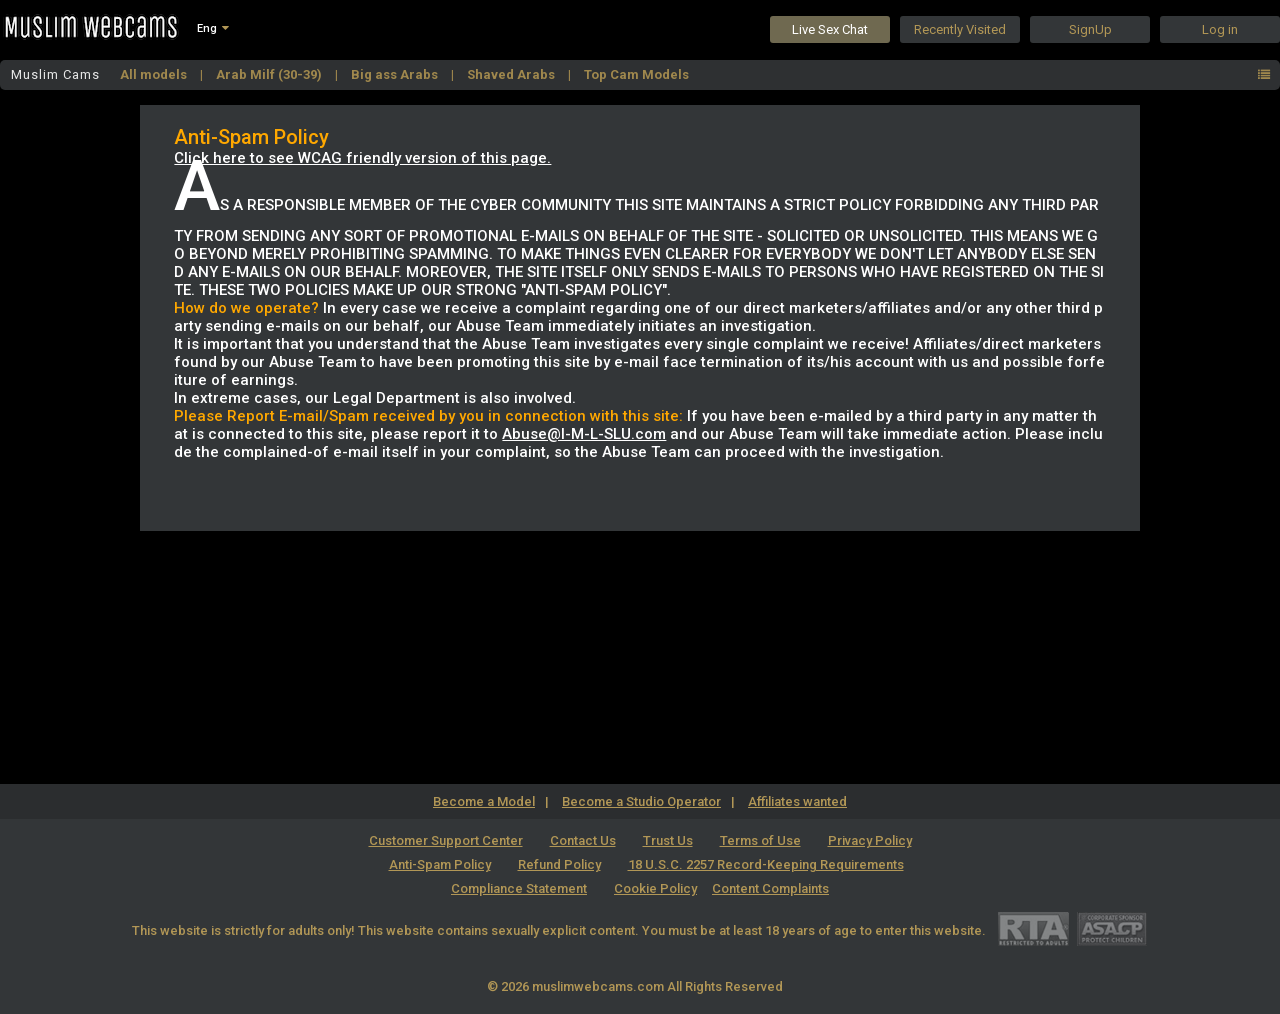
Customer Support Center (446, 840)
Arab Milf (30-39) (270, 74)
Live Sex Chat (830, 29)
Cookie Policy (655, 888)
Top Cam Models (636, 74)
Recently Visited (960, 29)
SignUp (1090, 29)
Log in (1220, 29)
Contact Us (583, 840)
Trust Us (668, 840)
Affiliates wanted (797, 801)
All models (155, 74)
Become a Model (484, 801)
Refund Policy (559, 864)
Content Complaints (770, 888)
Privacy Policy (870, 840)
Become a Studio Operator (641, 801)
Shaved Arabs (512, 74)
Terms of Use (760, 840)
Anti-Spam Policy (440, 864)
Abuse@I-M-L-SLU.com (584, 434)
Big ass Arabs (396, 74)
